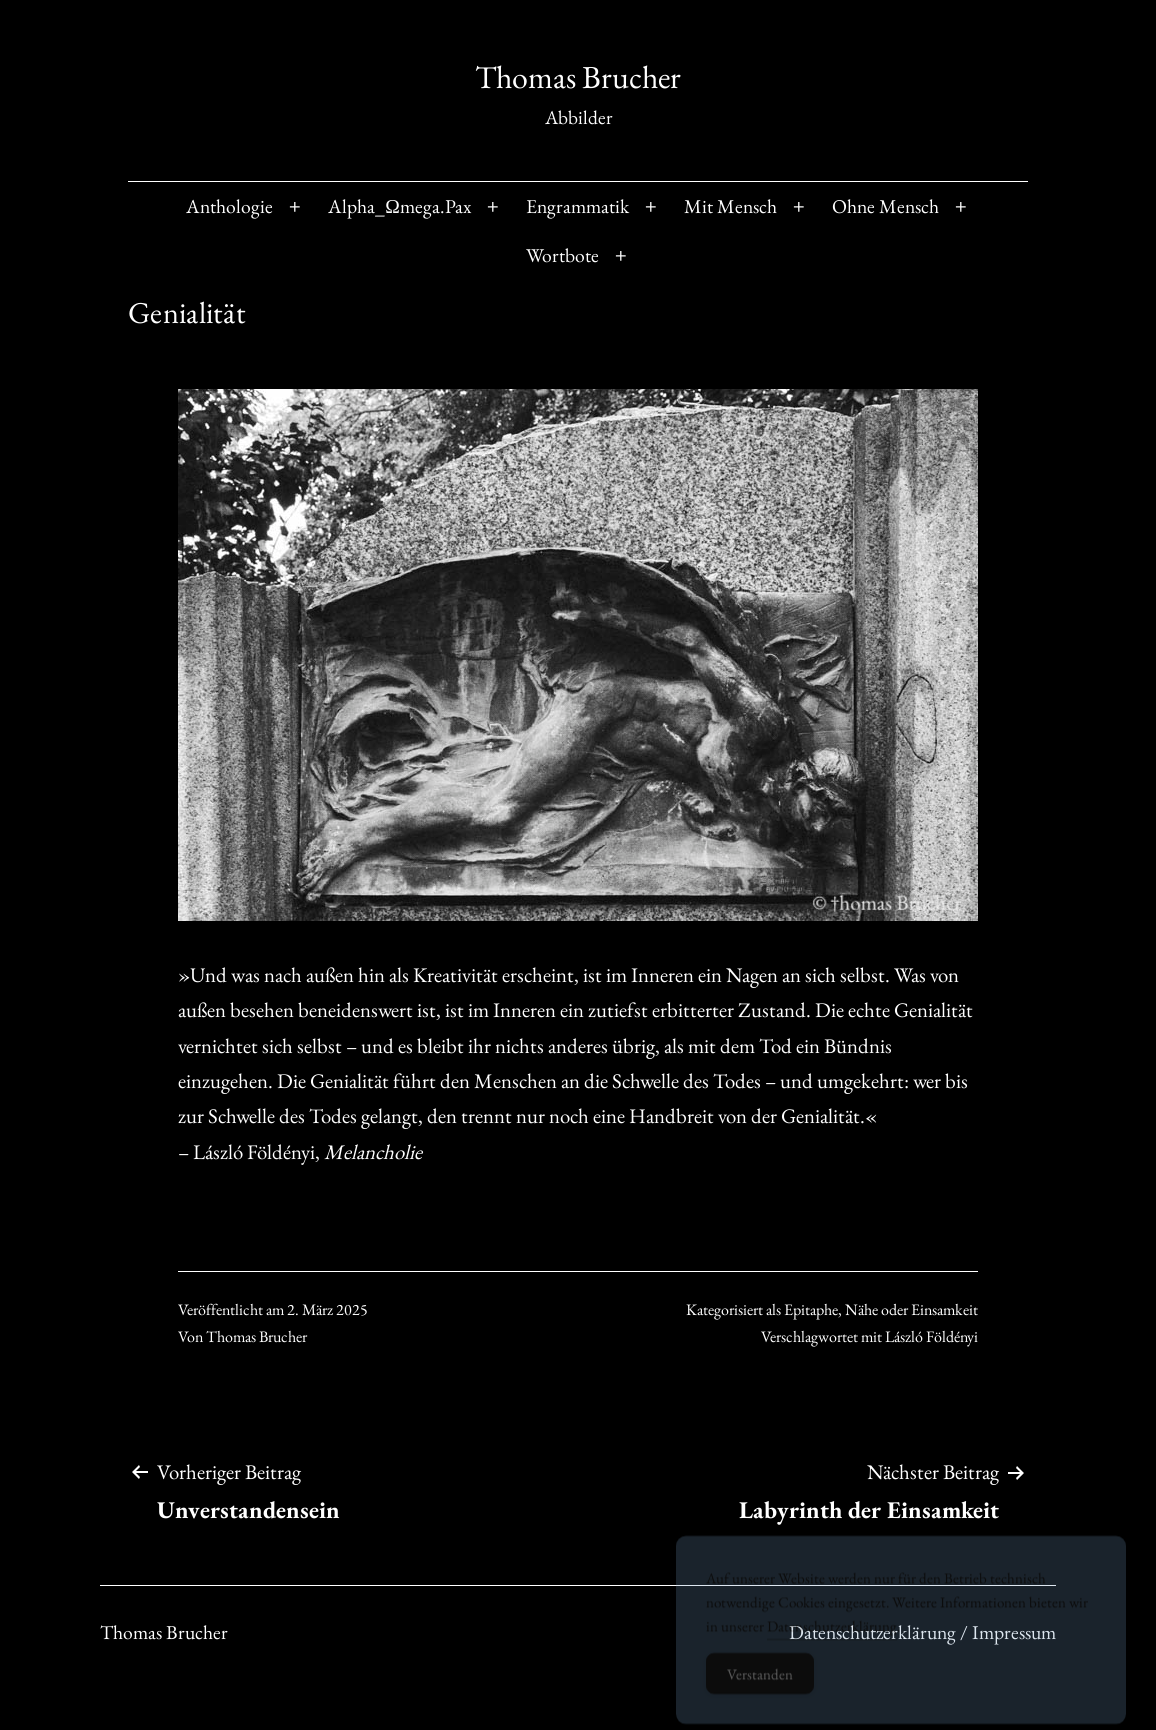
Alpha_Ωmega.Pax (399, 206)
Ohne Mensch (885, 206)
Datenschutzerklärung (832, 1636)
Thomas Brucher (578, 77)
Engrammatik (577, 206)
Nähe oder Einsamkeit (911, 1309)
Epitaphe (811, 1309)
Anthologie (229, 206)
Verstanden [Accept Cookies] (760, 1684)
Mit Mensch (730, 206)
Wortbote (562, 255)
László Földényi (931, 1336)
